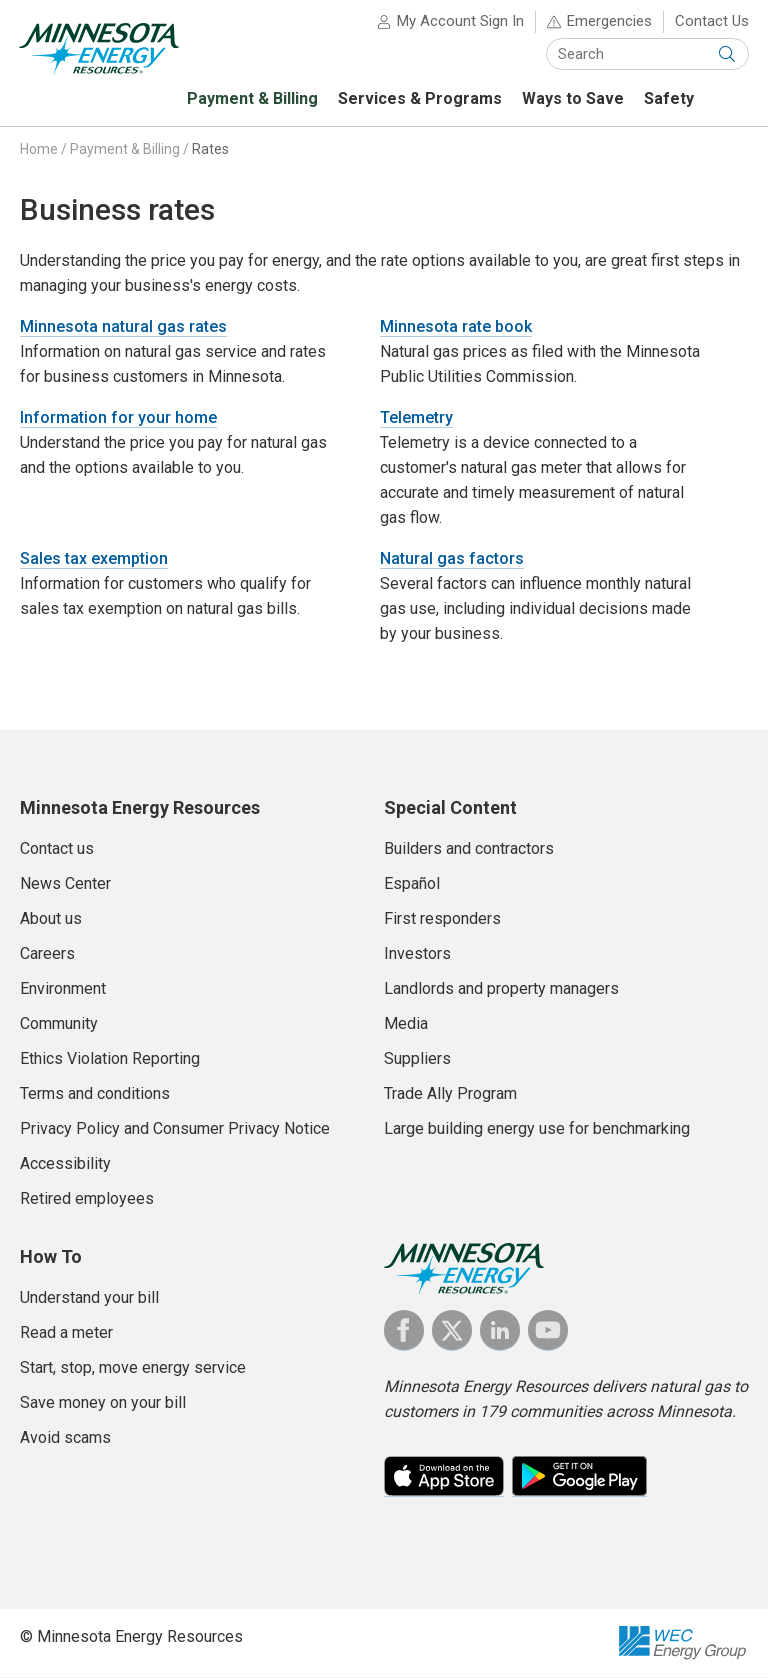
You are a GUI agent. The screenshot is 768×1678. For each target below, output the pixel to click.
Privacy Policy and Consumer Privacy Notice (175, 1129)
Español (412, 884)
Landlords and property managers (501, 989)
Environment (63, 989)
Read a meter (66, 1333)
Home (39, 150)
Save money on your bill (103, 1403)
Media (406, 1024)
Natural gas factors (452, 559)
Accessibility (65, 1164)
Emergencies (608, 22)
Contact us (57, 849)
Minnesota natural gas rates (123, 327)
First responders (442, 919)
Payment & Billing (125, 150)
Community (59, 1024)
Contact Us (711, 22)
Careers (47, 954)
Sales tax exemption (94, 559)
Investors (417, 954)
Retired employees (87, 1199)
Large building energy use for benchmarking (537, 1129)
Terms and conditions (95, 1094)
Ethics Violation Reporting (110, 1059)
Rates (210, 150)
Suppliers (417, 1059)
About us (51, 919)
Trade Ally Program (450, 1094)
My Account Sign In (459, 22)
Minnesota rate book (456, 327)
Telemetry (416, 418)
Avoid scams (65, 1438)
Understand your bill (89, 1298)
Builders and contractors (469, 849)
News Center (65, 884)
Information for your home (118, 418)
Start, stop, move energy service (133, 1368)
